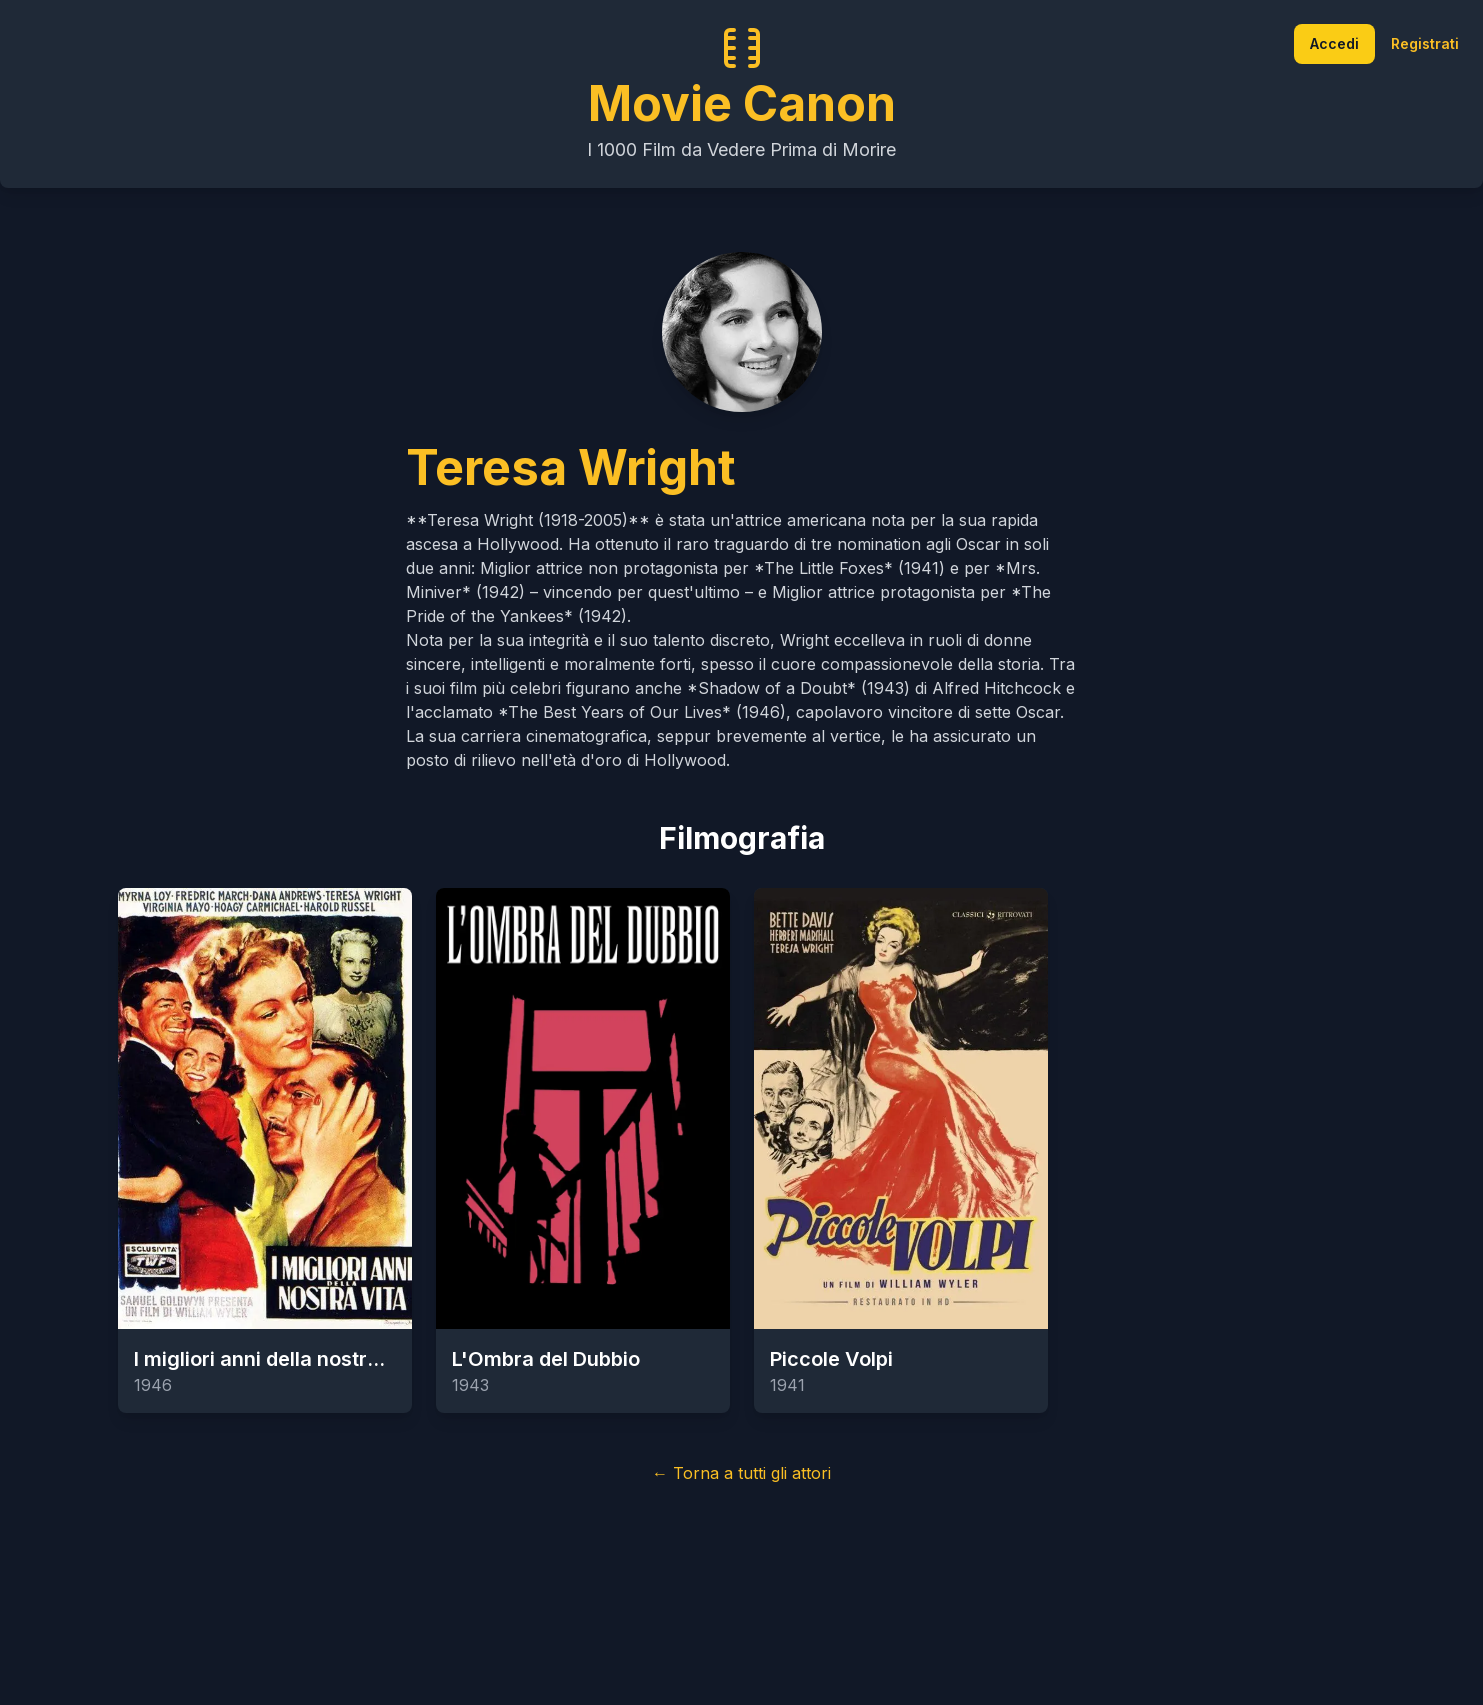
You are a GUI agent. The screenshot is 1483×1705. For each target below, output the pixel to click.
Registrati (1425, 43)
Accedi (1334, 43)
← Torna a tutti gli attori (741, 1473)
